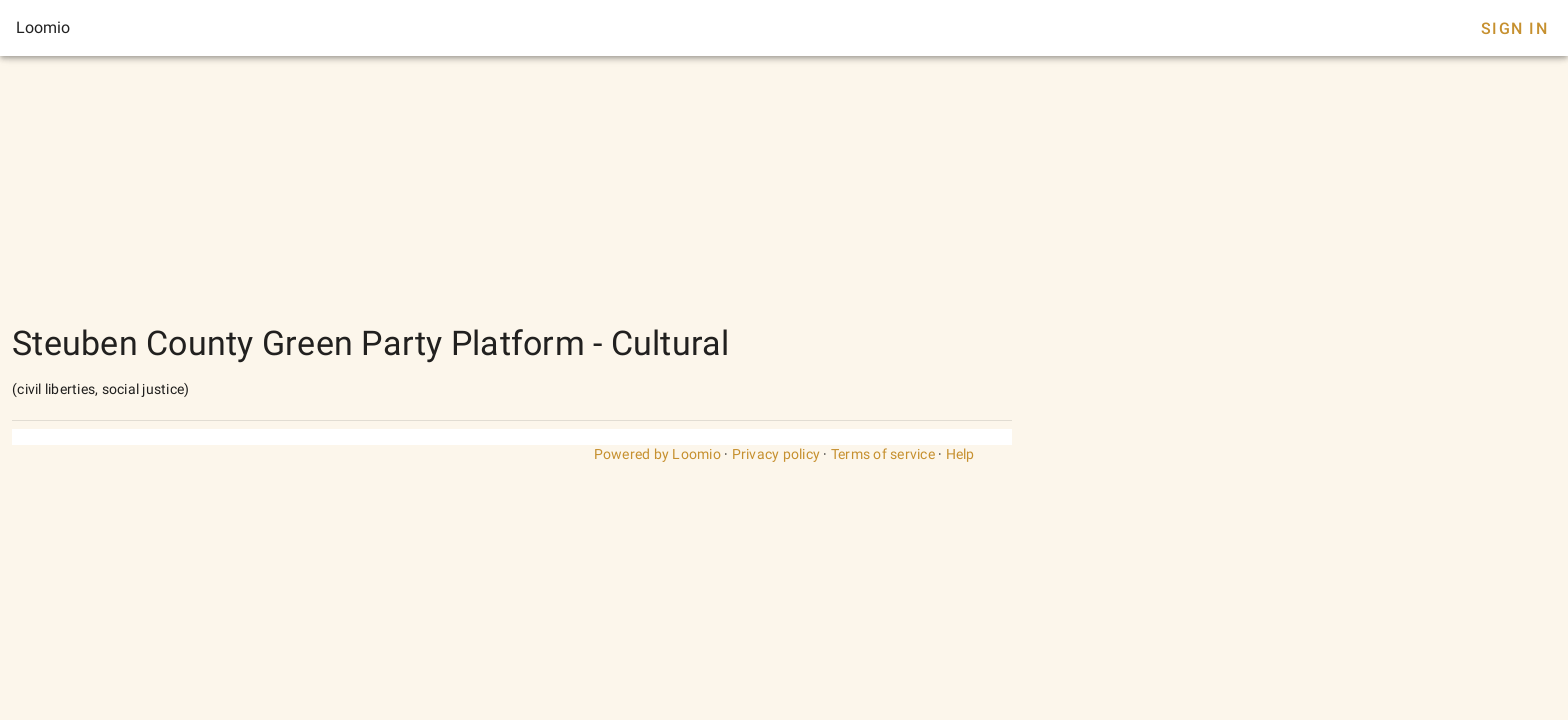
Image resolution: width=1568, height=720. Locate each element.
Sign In (1514, 28)
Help (960, 454)
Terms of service (883, 454)
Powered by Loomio (657, 454)
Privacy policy (776, 454)
